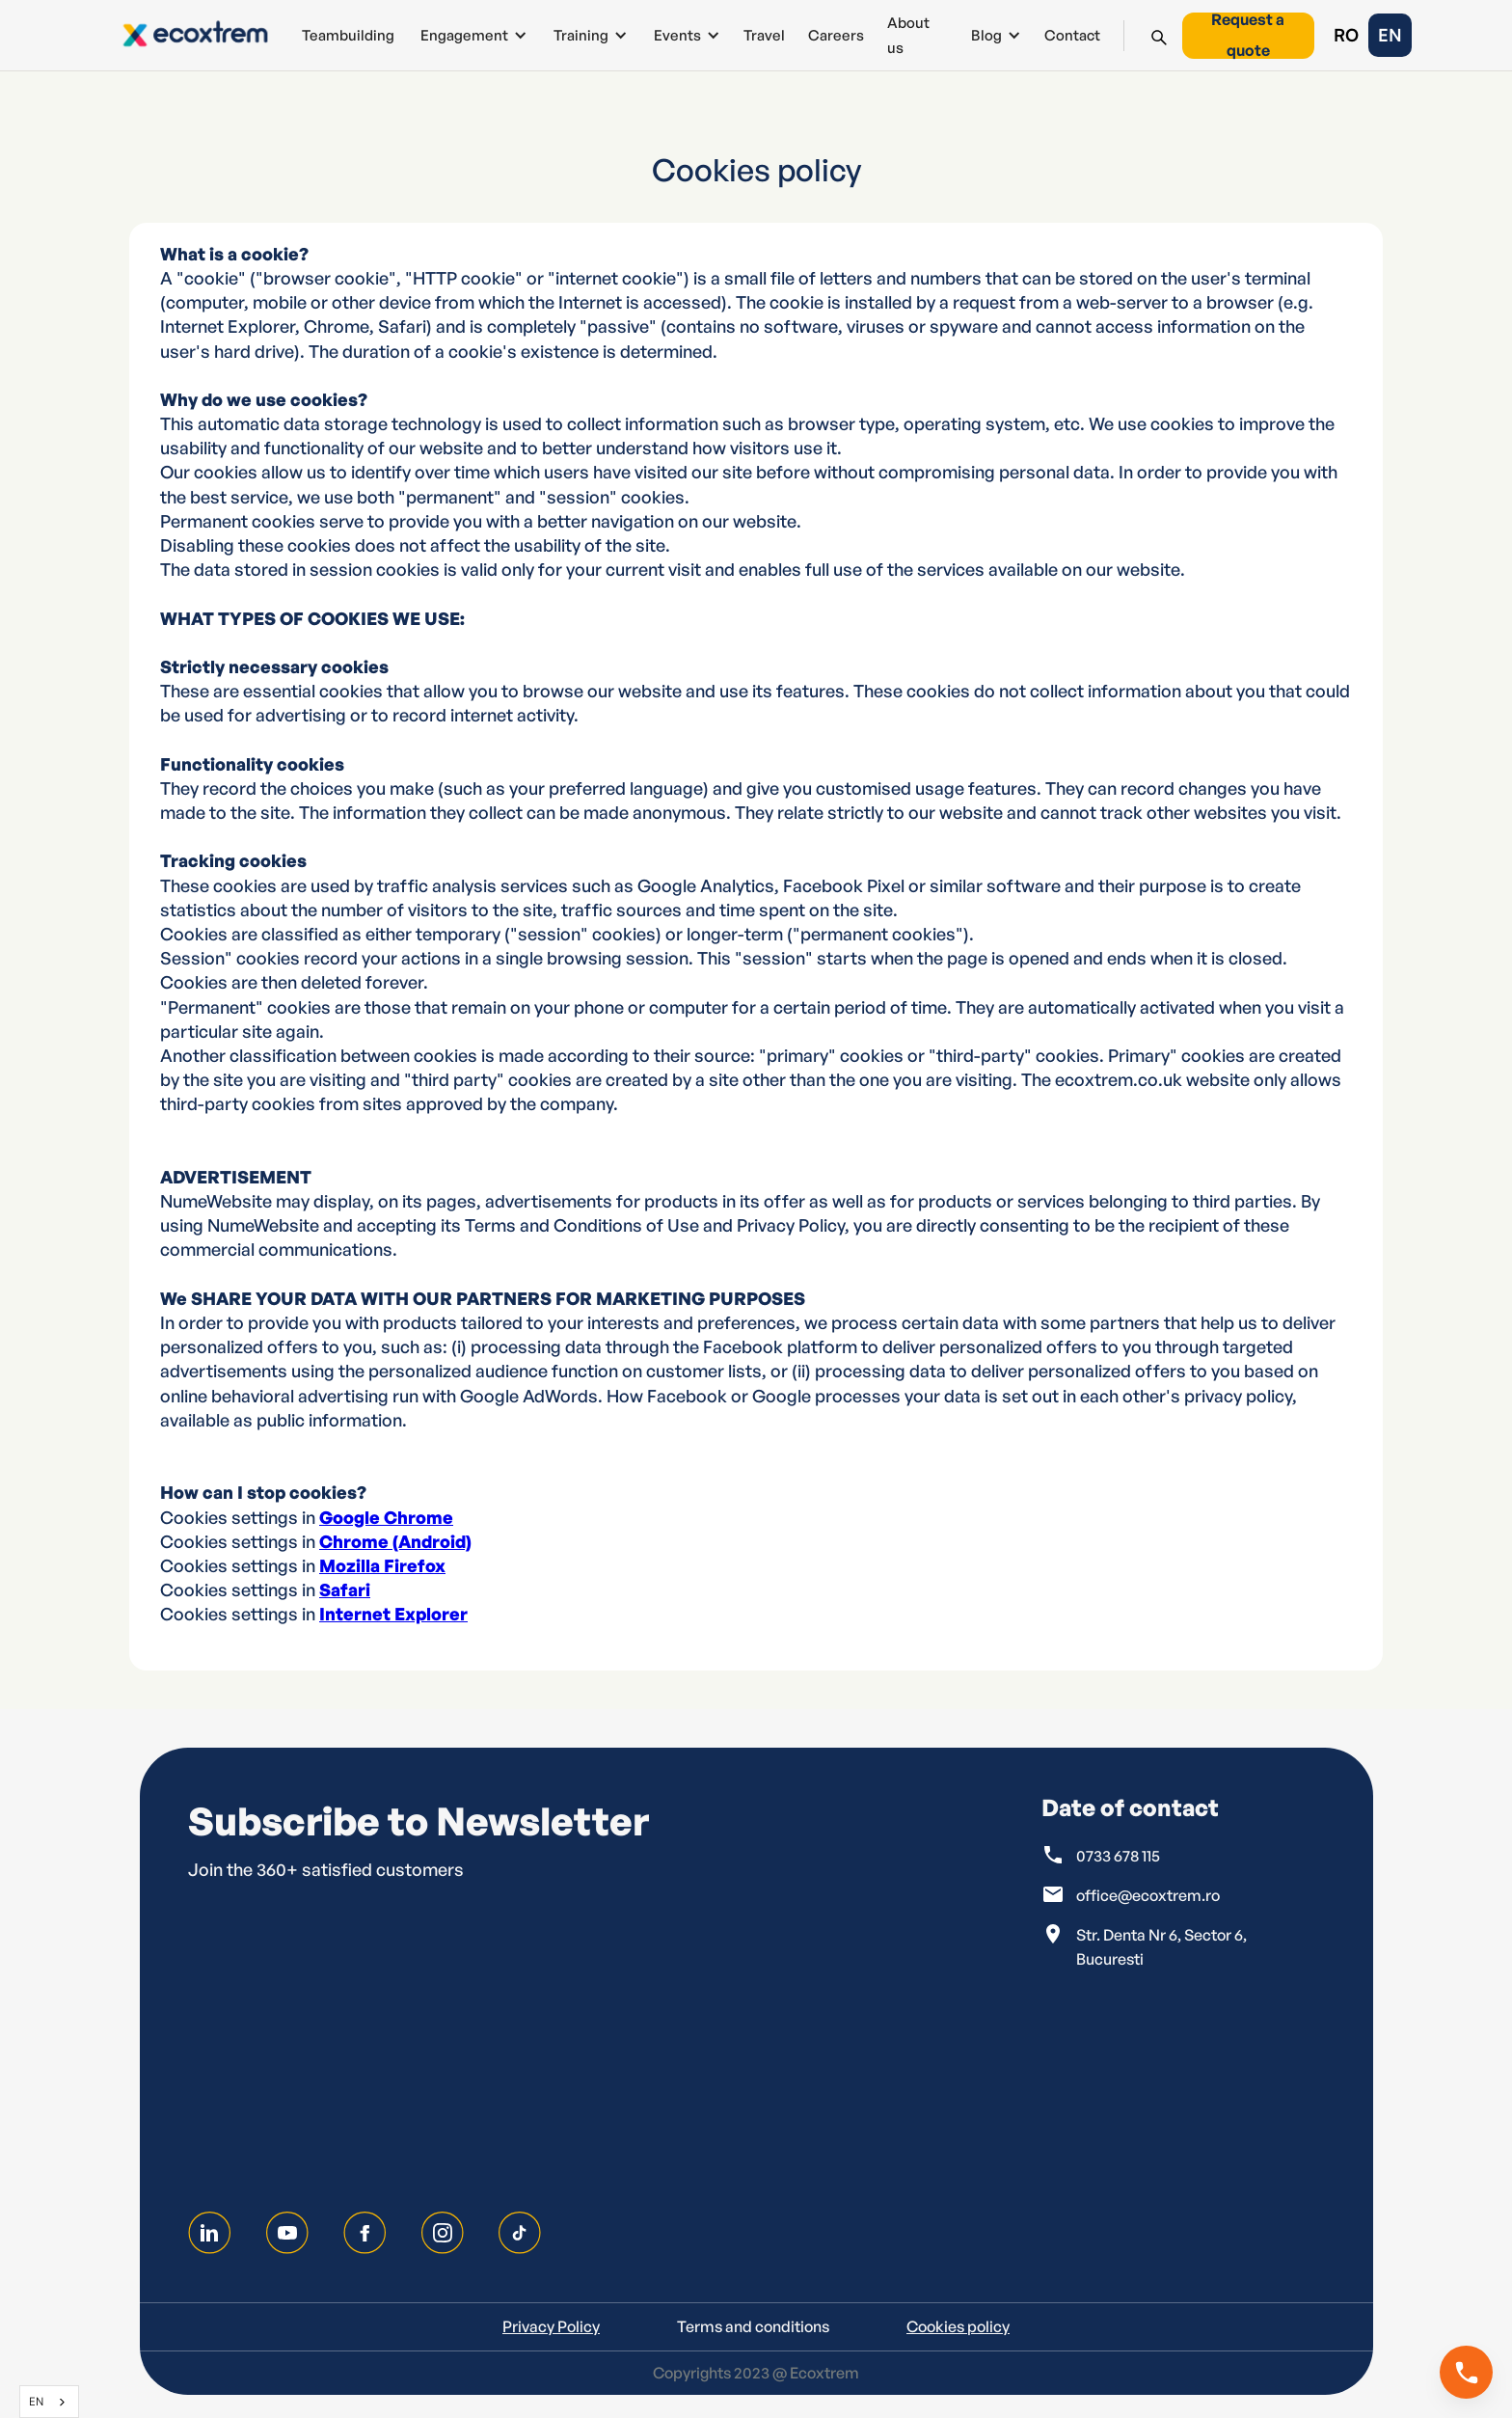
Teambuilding (348, 35)
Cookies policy (958, 2326)
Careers (836, 35)
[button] (472, 35)
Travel (764, 35)
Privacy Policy (551, 2326)
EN (36, 2401)
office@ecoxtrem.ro (1148, 1895)
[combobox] (49, 2401)
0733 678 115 (1118, 1855)
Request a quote (1247, 36)
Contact (1072, 35)
